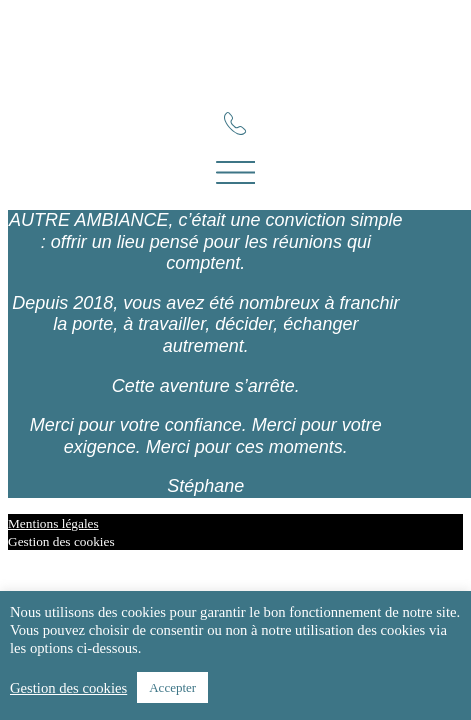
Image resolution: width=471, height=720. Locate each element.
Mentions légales (53, 523)
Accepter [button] (172, 687)
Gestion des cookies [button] (61, 541)
